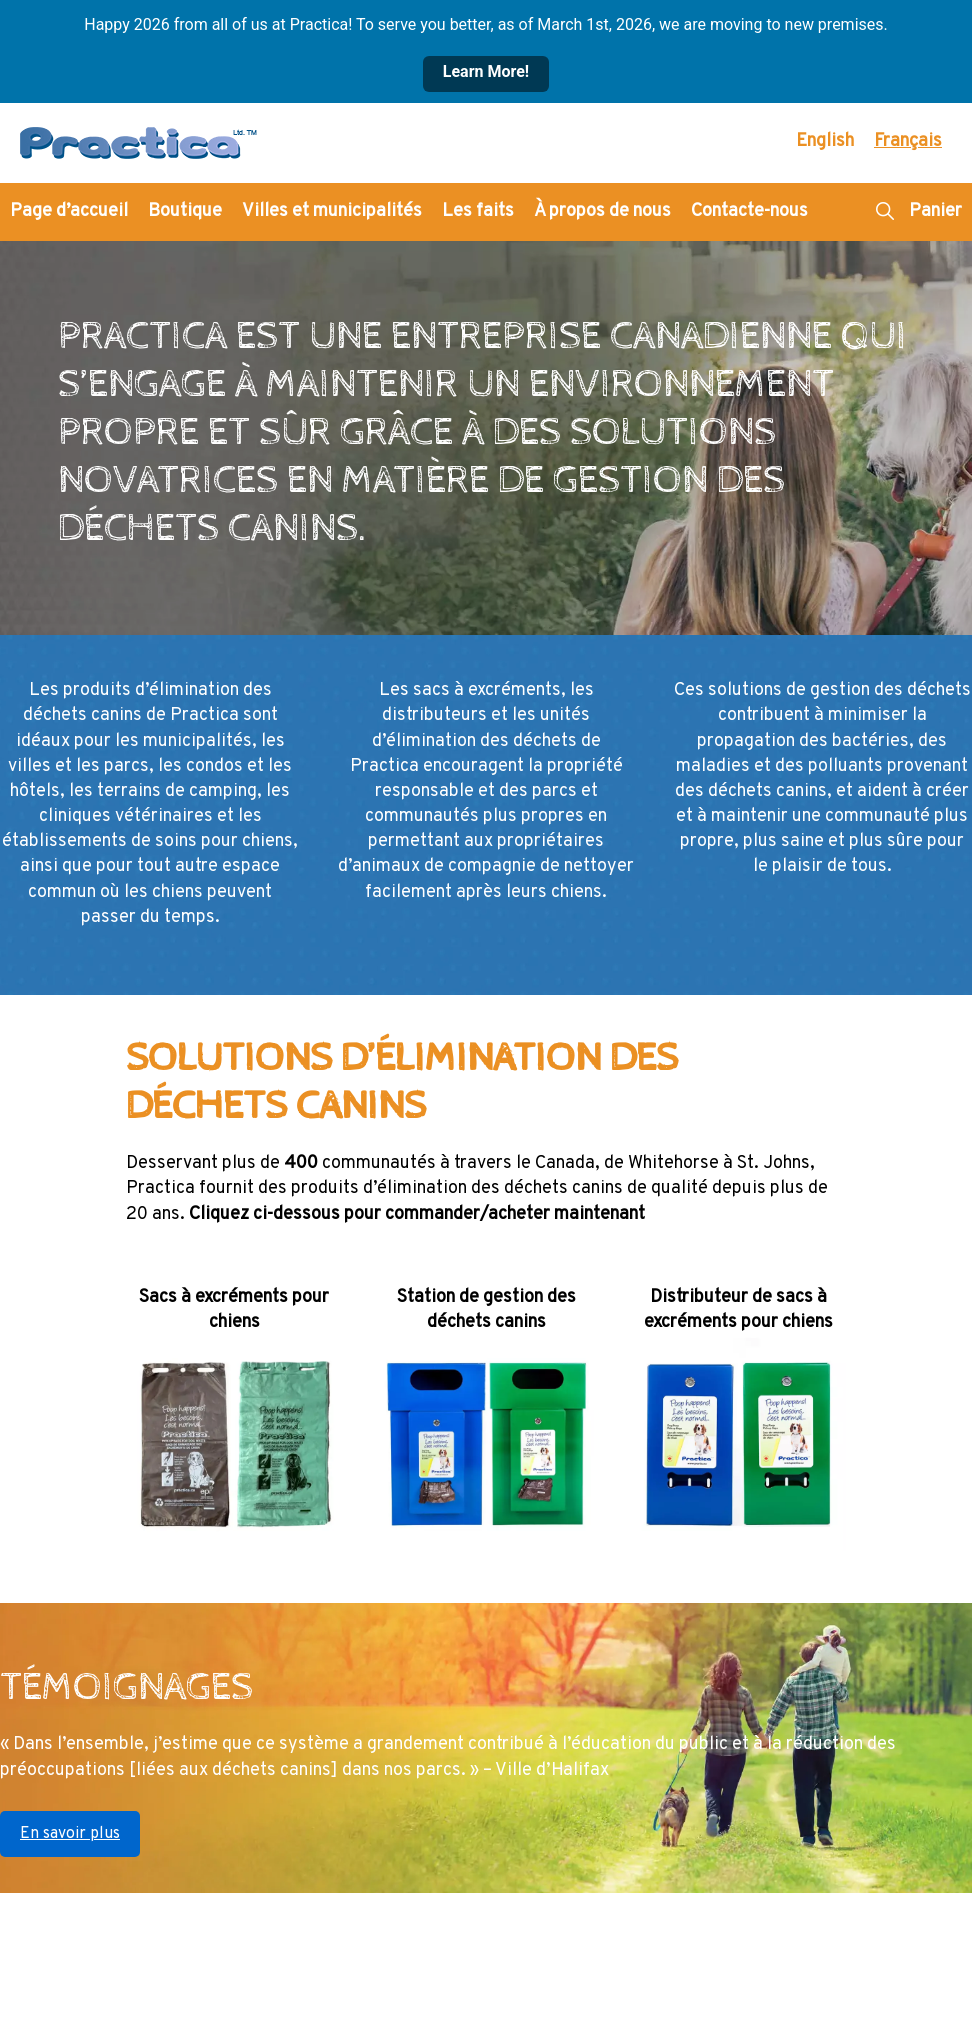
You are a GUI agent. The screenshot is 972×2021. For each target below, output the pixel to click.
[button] (884, 212)
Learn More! (486, 71)
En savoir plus (70, 1834)
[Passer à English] (825, 142)
